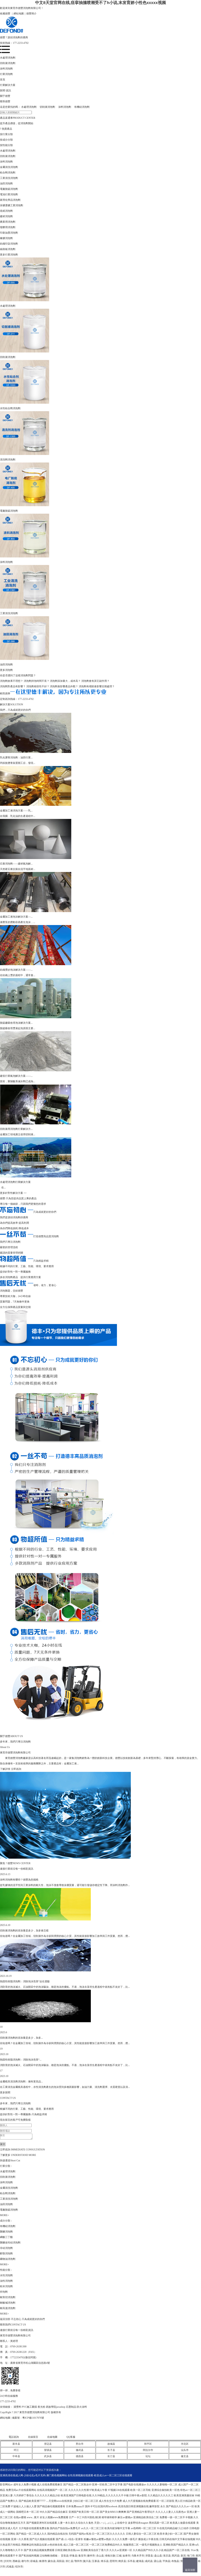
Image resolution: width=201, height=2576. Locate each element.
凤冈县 (175, 2556)
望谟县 (48, 2451)
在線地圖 (48, 2438)
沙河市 (7, 2562)
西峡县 (16, 2562)
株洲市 (43, 2562)
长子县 (111, 2451)
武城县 (10, 2567)
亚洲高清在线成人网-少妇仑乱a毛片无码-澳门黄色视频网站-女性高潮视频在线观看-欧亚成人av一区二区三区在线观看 (66, 2476)
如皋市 (126, 2556)
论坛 (148, 2457)
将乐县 (105, 2562)
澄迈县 (48, 2445)
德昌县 (80, 2457)
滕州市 (91, 2556)
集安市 (82, 2556)
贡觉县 (65, 2556)
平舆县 (166, 2562)
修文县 (185, 2457)
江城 (118, 2556)
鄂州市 (78, 2562)
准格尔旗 (110, 2556)
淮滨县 (167, 2556)
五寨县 (96, 2562)
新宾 (183, 2556)
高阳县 (60, 2562)
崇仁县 (69, 2562)
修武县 (80, 2451)
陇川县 (87, 2562)
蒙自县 (52, 2562)
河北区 (185, 2445)
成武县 (149, 2562)
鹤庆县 (122, 2562)
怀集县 (73, 2556)
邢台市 (80, 2445)
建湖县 (140, 2562)
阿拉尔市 (148, 2451)
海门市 (191, 2556)
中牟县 (16, 2457)
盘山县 (158, 2556)
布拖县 (175, 2562)
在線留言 (29, 2438)
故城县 (111, 2445)
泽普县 (149, 2556)
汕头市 (185, 2451)
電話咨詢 (9, 2438)
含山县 (100, 2556)
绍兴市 (19, 2567)
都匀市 (25, 2562)
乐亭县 (131, 2562)
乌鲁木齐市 (137, 2556)
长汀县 (111, 2457)
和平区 (148, 2445)
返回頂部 (190, 2570)
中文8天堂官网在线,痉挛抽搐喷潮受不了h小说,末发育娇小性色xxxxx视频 (100, 2)
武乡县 (48, 2457)
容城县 (34, 2562)
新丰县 (16, 2445)
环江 (16, 2451)
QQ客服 (66, 2438)
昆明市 (113, 2562)
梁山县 (158, 2562)
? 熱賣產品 (6, 128)
